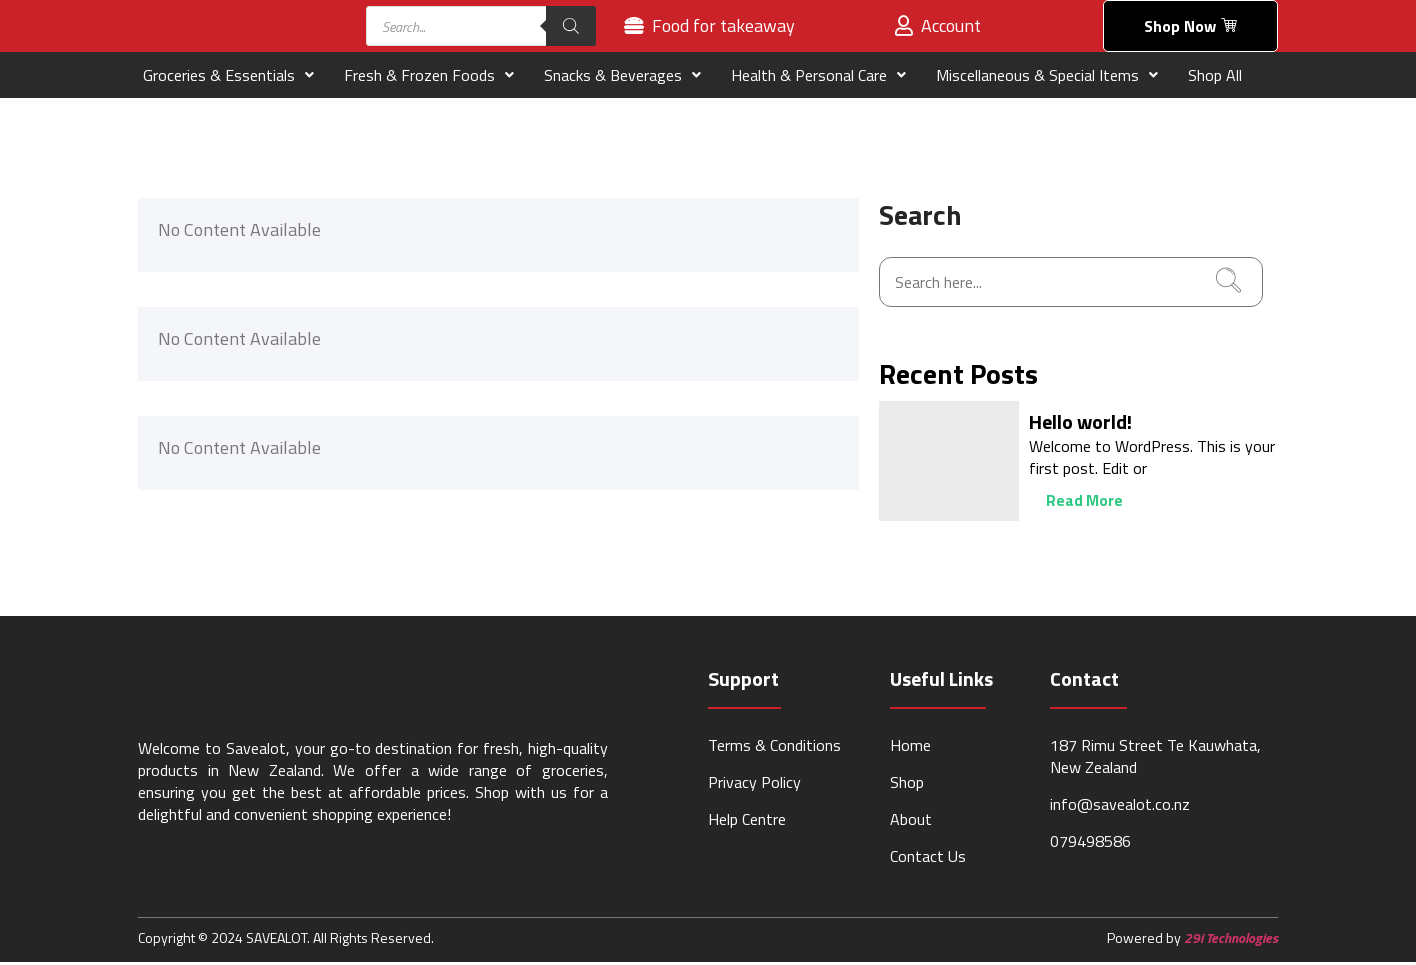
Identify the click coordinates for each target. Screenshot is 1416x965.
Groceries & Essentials (228, 77)
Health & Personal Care (818, 77)
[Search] (571, 27)
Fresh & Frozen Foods (429, 77)
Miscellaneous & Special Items (1047, 77)
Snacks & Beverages (622, 77)
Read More (1069, 503)
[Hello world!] (949, 463)
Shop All (1215, 77)
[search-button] (1228, 284)
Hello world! (1080, 423)
